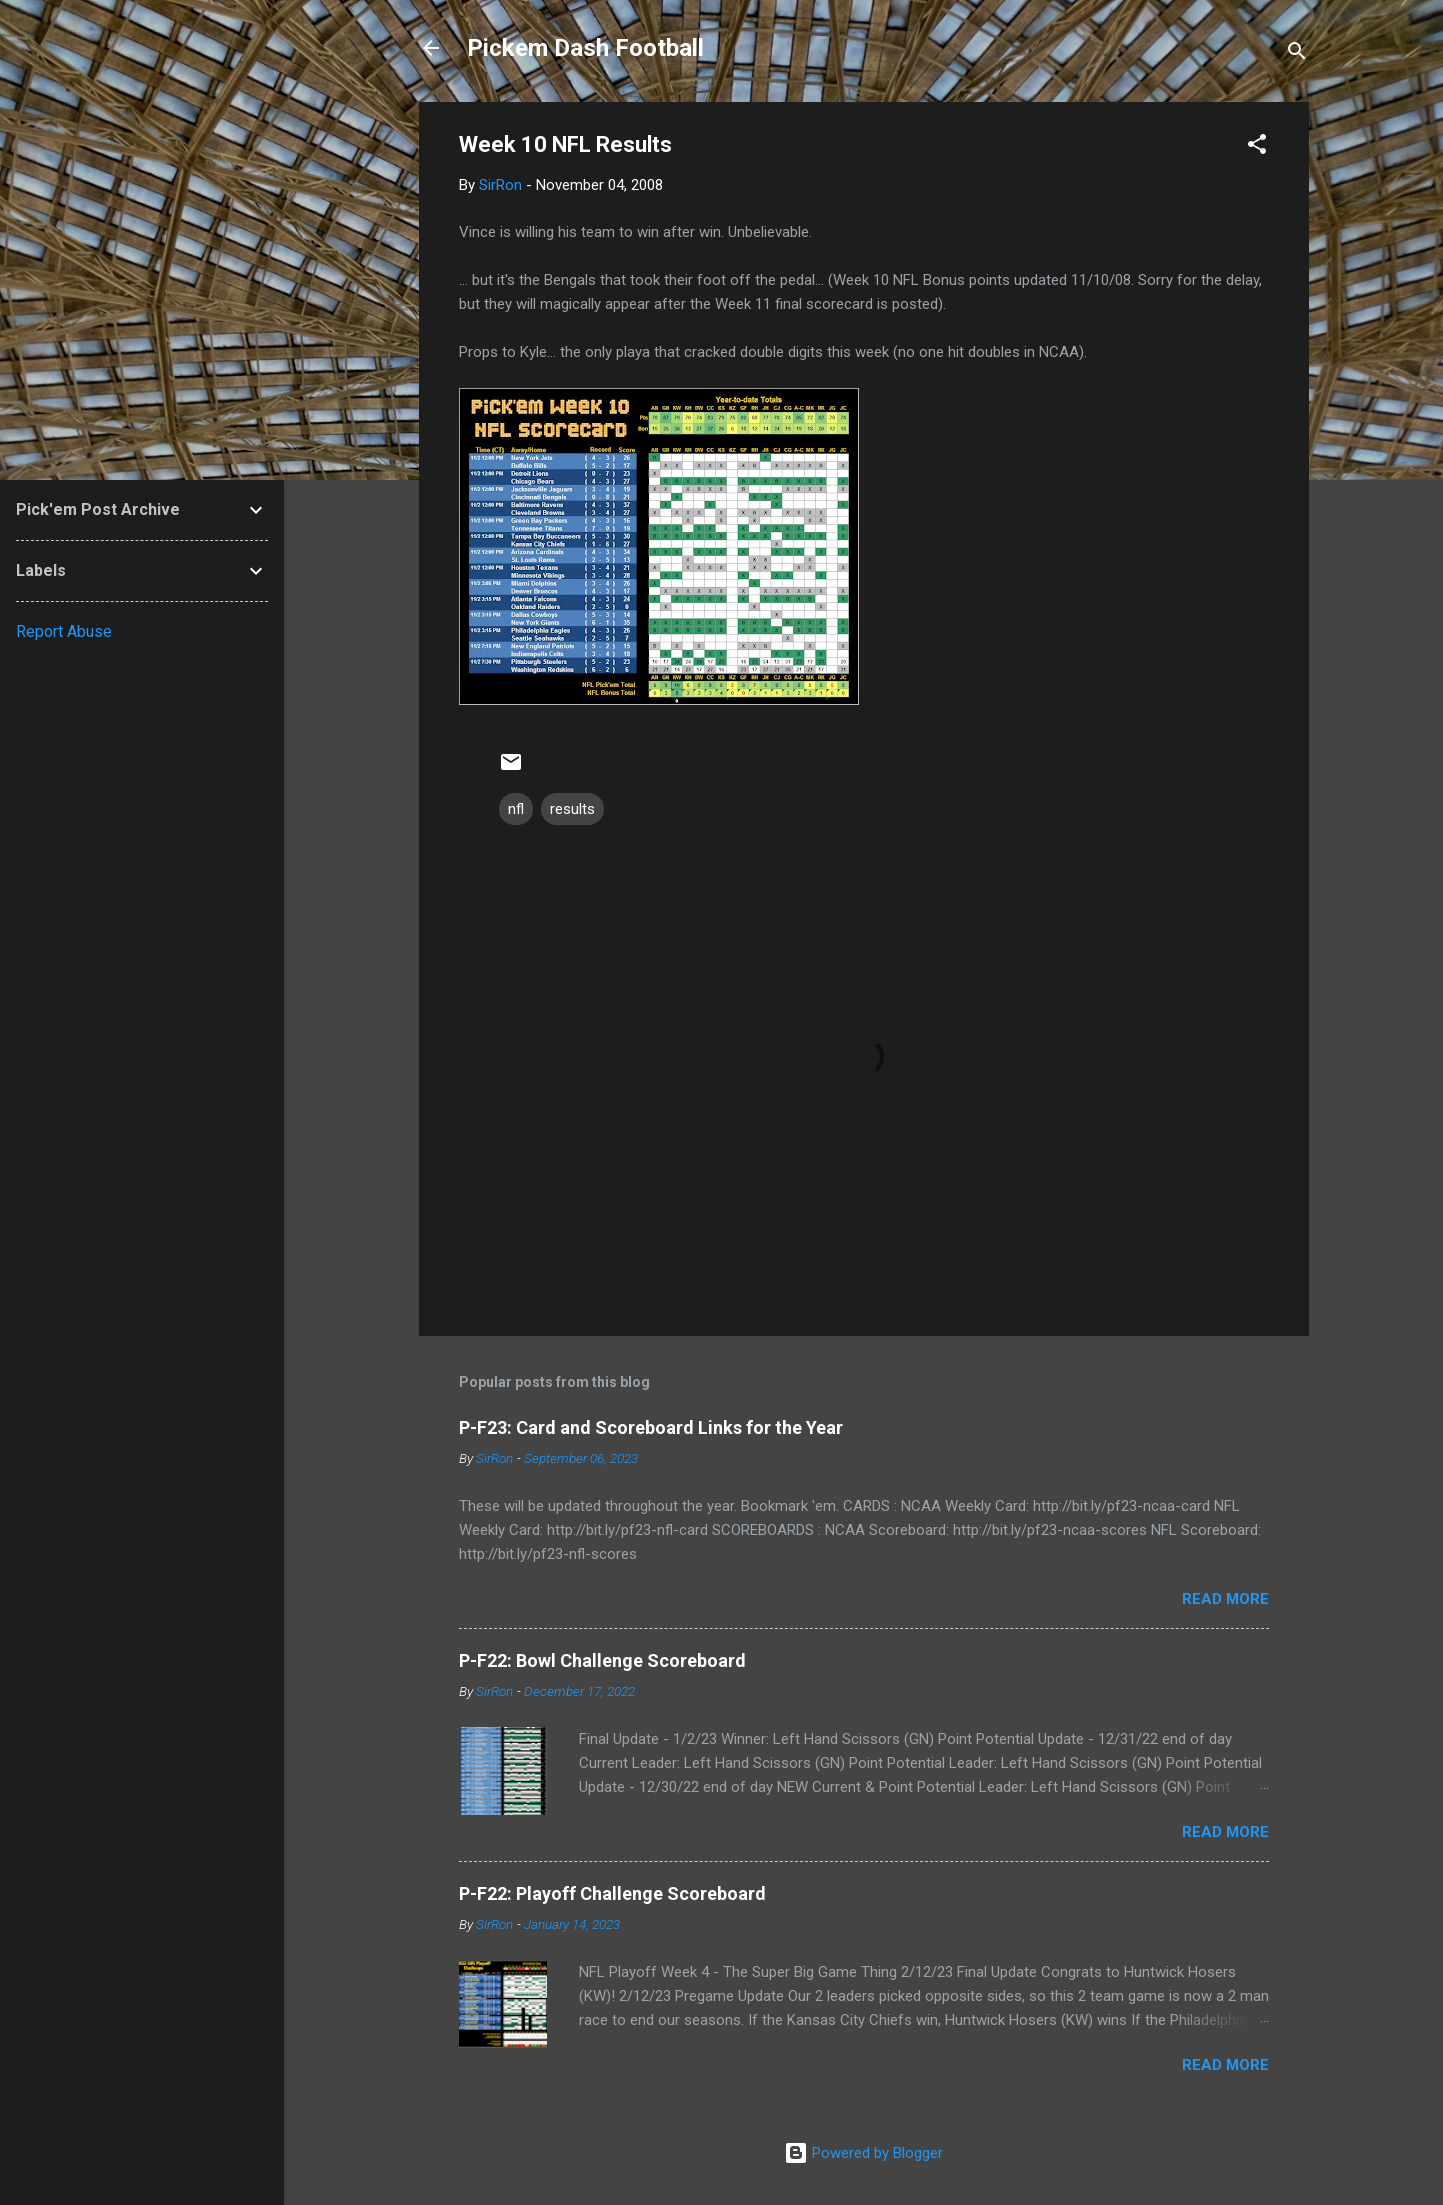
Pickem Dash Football (585, 48)
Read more (1225, 1599)
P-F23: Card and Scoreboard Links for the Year (651, 1427)
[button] (1257, 147)
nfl (516, 809)
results (572, 809)
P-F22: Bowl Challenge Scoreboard (602, 1660)
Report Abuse (64, 631)
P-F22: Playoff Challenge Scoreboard (612, 1893)
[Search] (1297, 54)
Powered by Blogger (863, 2153)
